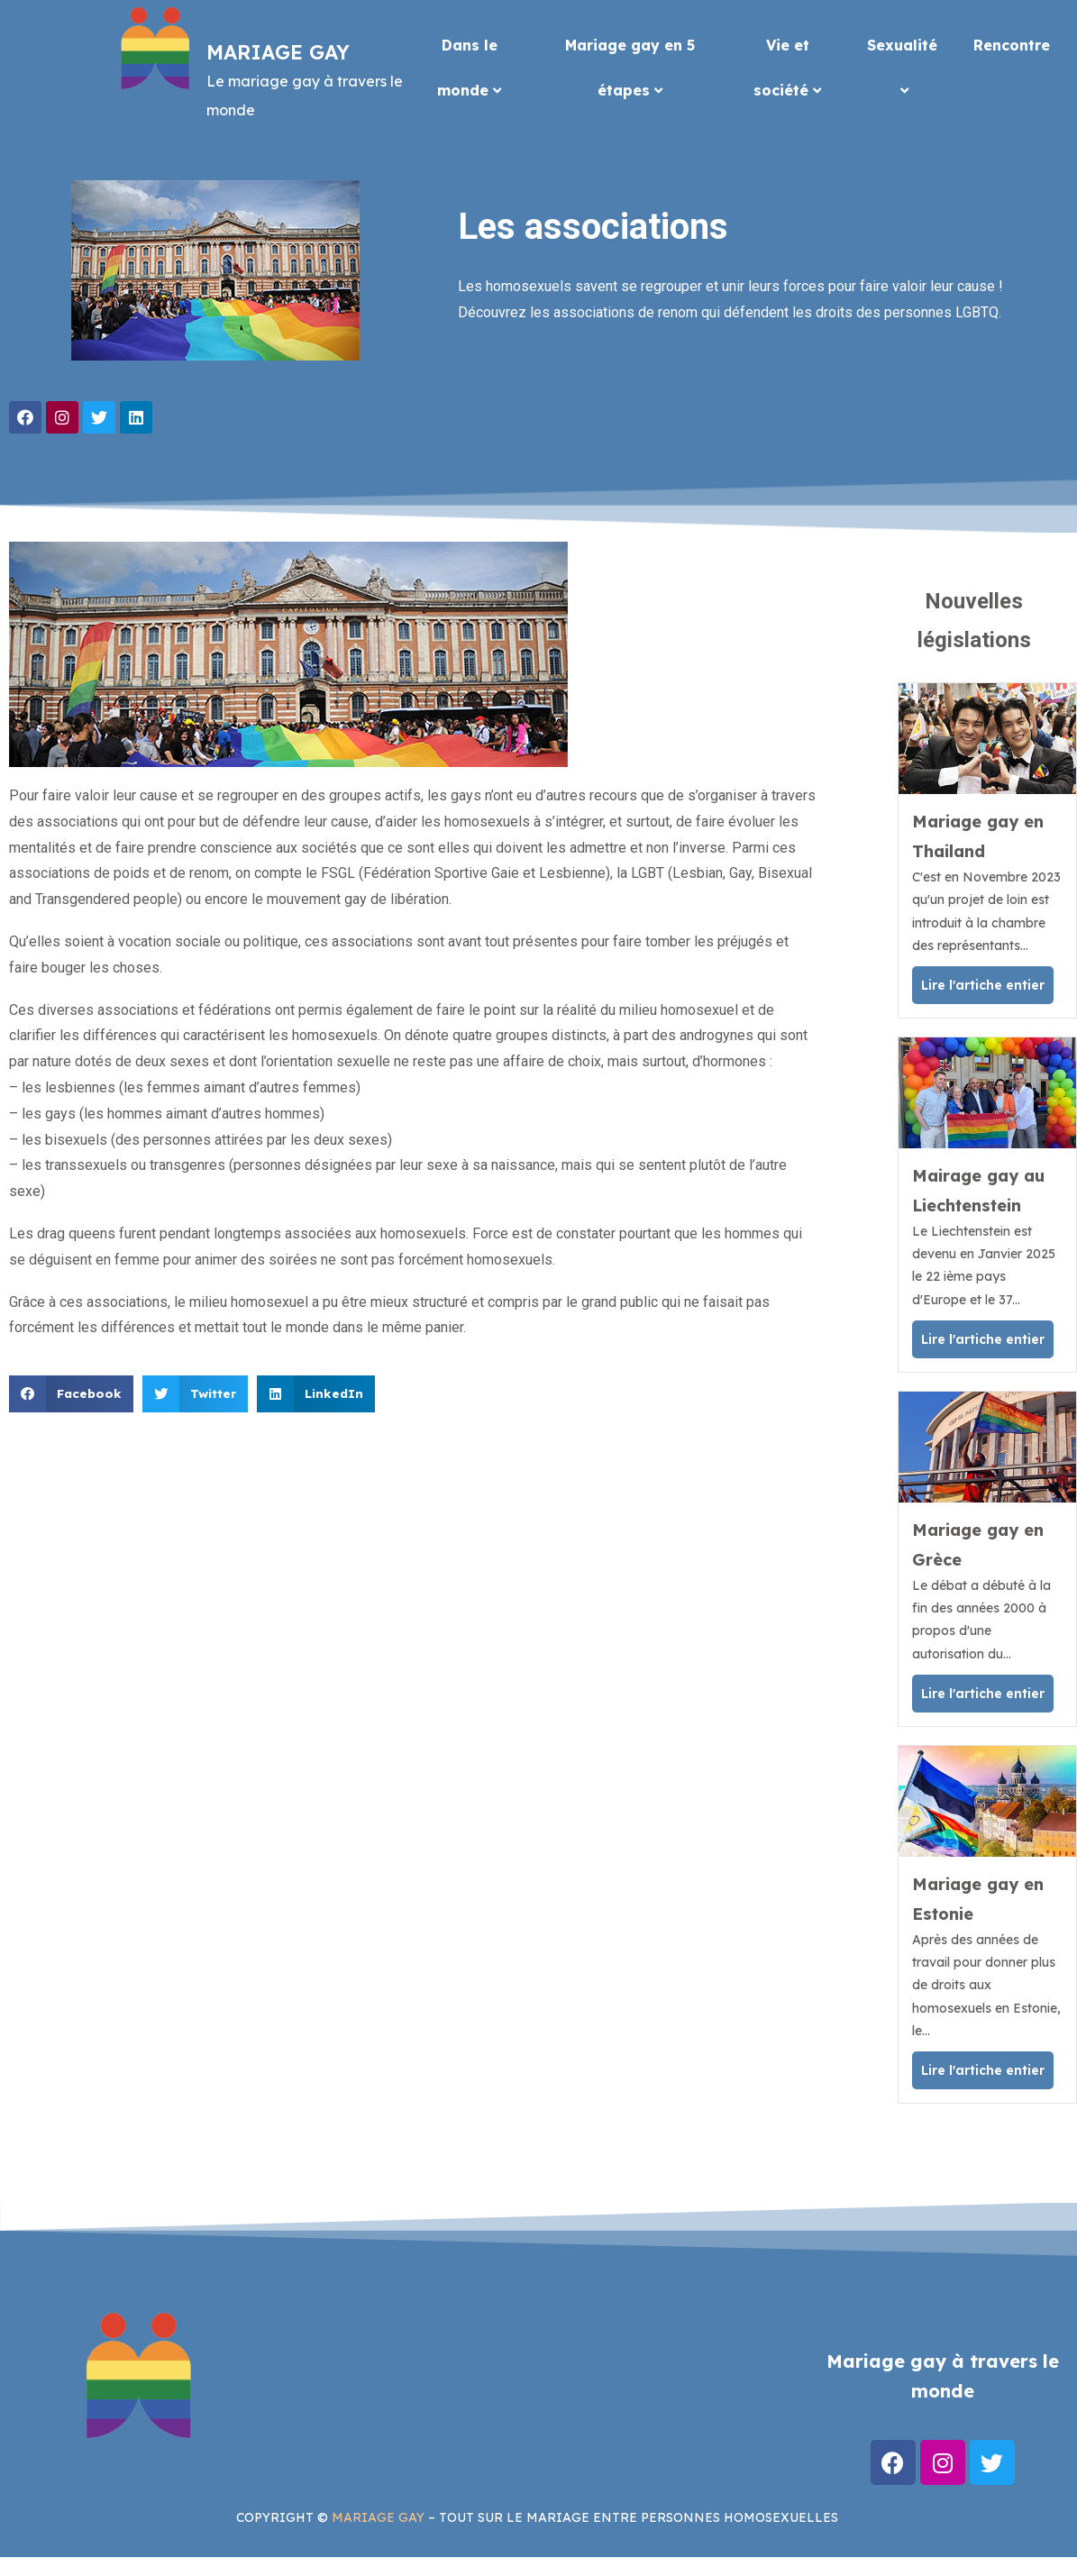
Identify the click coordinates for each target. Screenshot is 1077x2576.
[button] (71, 1393)
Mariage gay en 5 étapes (630, 67)
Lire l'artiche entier (983, 985)
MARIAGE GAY (378, 2517)
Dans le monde (469, 67)
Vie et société (787, 67)
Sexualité (902, 66)
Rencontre (1011, 45)
